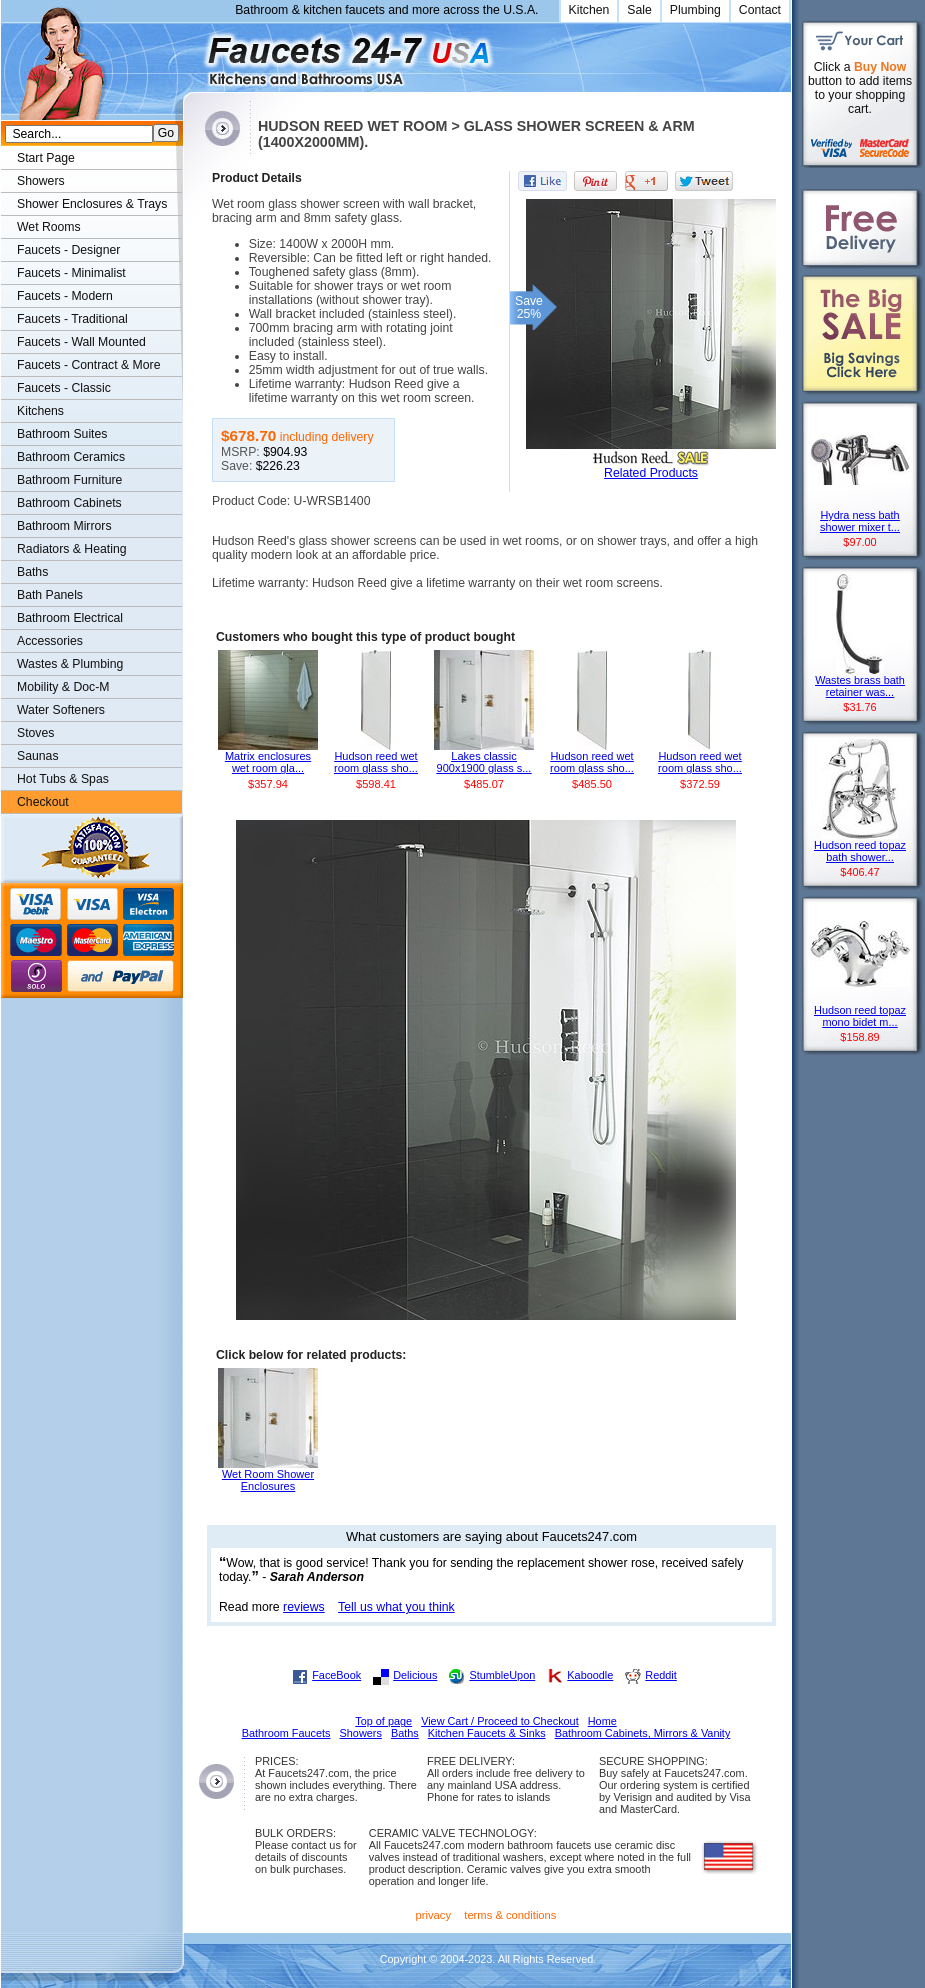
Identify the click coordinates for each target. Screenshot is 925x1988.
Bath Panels (50, 595)
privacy (434, 1915)
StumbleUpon (502, 1675)
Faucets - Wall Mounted (81, 342)
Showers (41, 181)
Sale (639, 10)
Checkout (43, 802)
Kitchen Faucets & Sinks (487, 1733)
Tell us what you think (396, 1607)
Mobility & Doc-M (63, 687)
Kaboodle (590, 1675)
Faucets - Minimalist (71, 273)
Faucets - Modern (65, 296)
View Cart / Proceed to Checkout (500, 1721)
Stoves (35, 733)
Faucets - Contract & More (88, 365)
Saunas (38, 756)
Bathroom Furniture (69, 480)
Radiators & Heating (72, 549)
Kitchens (40, 411)
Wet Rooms (49, 227)
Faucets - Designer (68, 250)
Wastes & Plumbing (70, 664)
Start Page (46, 158)
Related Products (651, 473)
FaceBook (336, 1675)
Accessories (50, 641)
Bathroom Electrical (70, 618)
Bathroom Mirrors (64, 526)
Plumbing (695, 10)
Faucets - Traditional (72, 319)
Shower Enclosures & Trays (92, 204)
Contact (760, 10)
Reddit (660, 1675)
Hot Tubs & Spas (63, 779)
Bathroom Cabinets (69, 503)
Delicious (415, 1675)
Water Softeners (61, 710)
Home (602, 1721)
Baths (32, 572)
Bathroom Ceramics (71, 457)
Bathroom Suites (62, 434)
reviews (304, 1607)
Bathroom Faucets (286, 1733)
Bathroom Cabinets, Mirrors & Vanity (643, 1733)
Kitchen (589, 10)
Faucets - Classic (64, 388)
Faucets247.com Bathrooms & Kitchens (192, 53)
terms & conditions (510, 1915)
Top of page (383, 1721)
